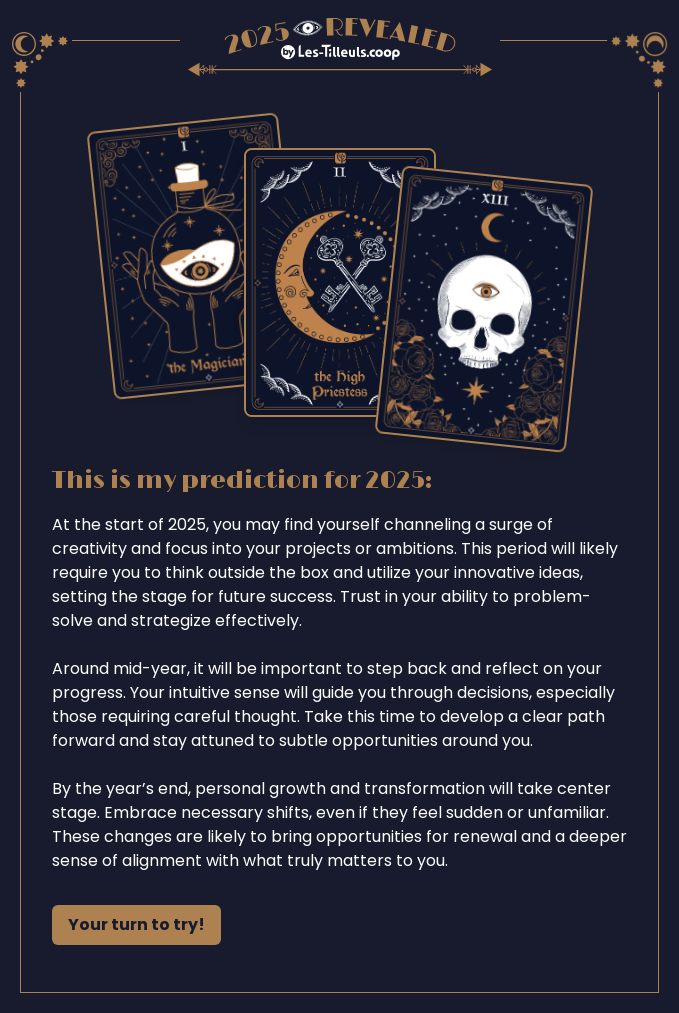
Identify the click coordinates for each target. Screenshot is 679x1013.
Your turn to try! (136, 924)
